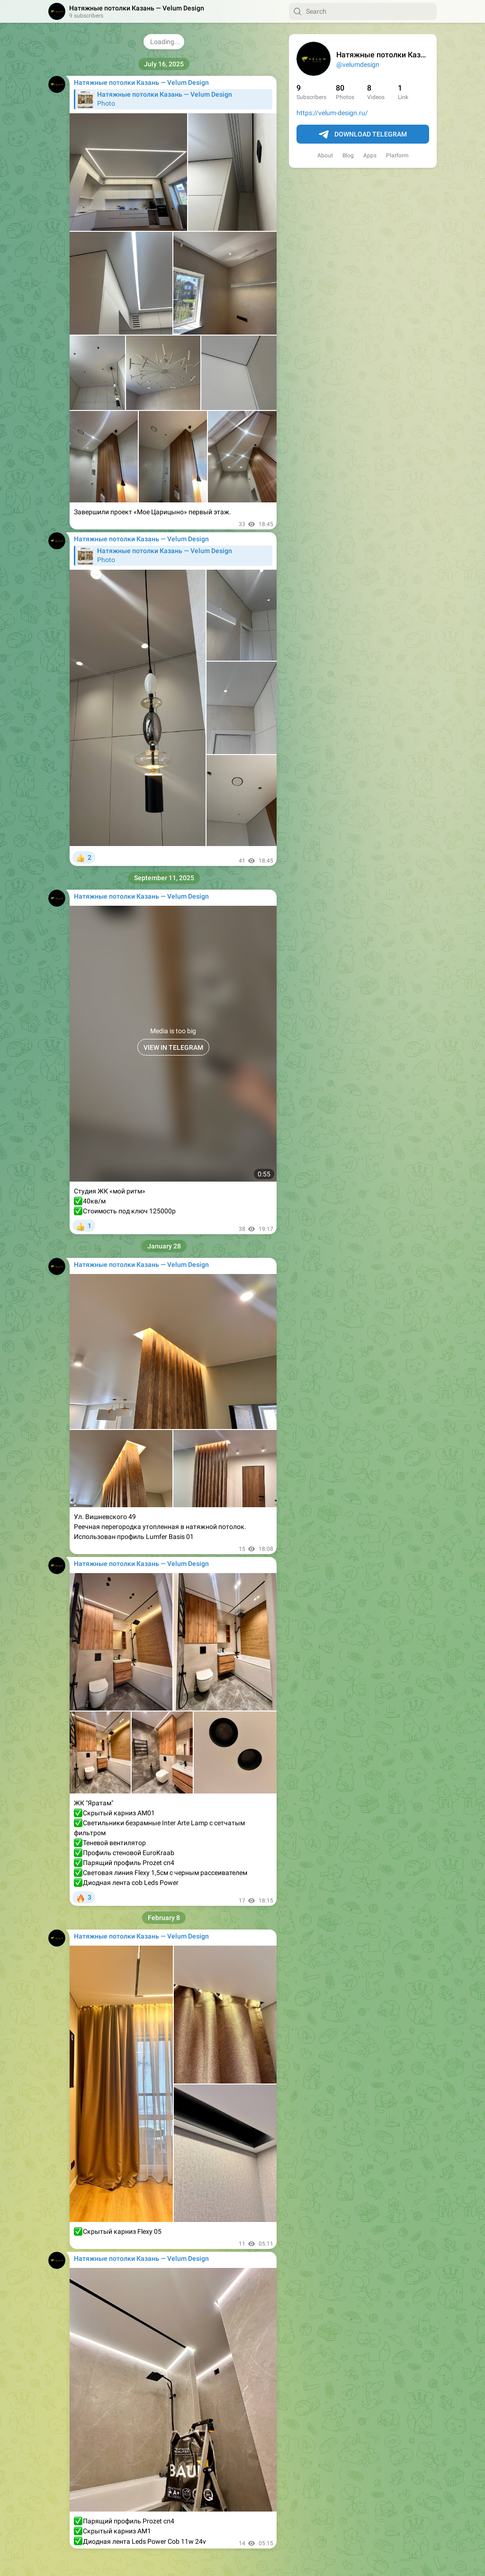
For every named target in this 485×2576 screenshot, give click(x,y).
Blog (348, 155)
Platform (397, 155)
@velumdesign (357, 64)
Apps (370, 155)
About (325, 155)
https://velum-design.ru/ (332, 113)
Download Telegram (363, 134)
